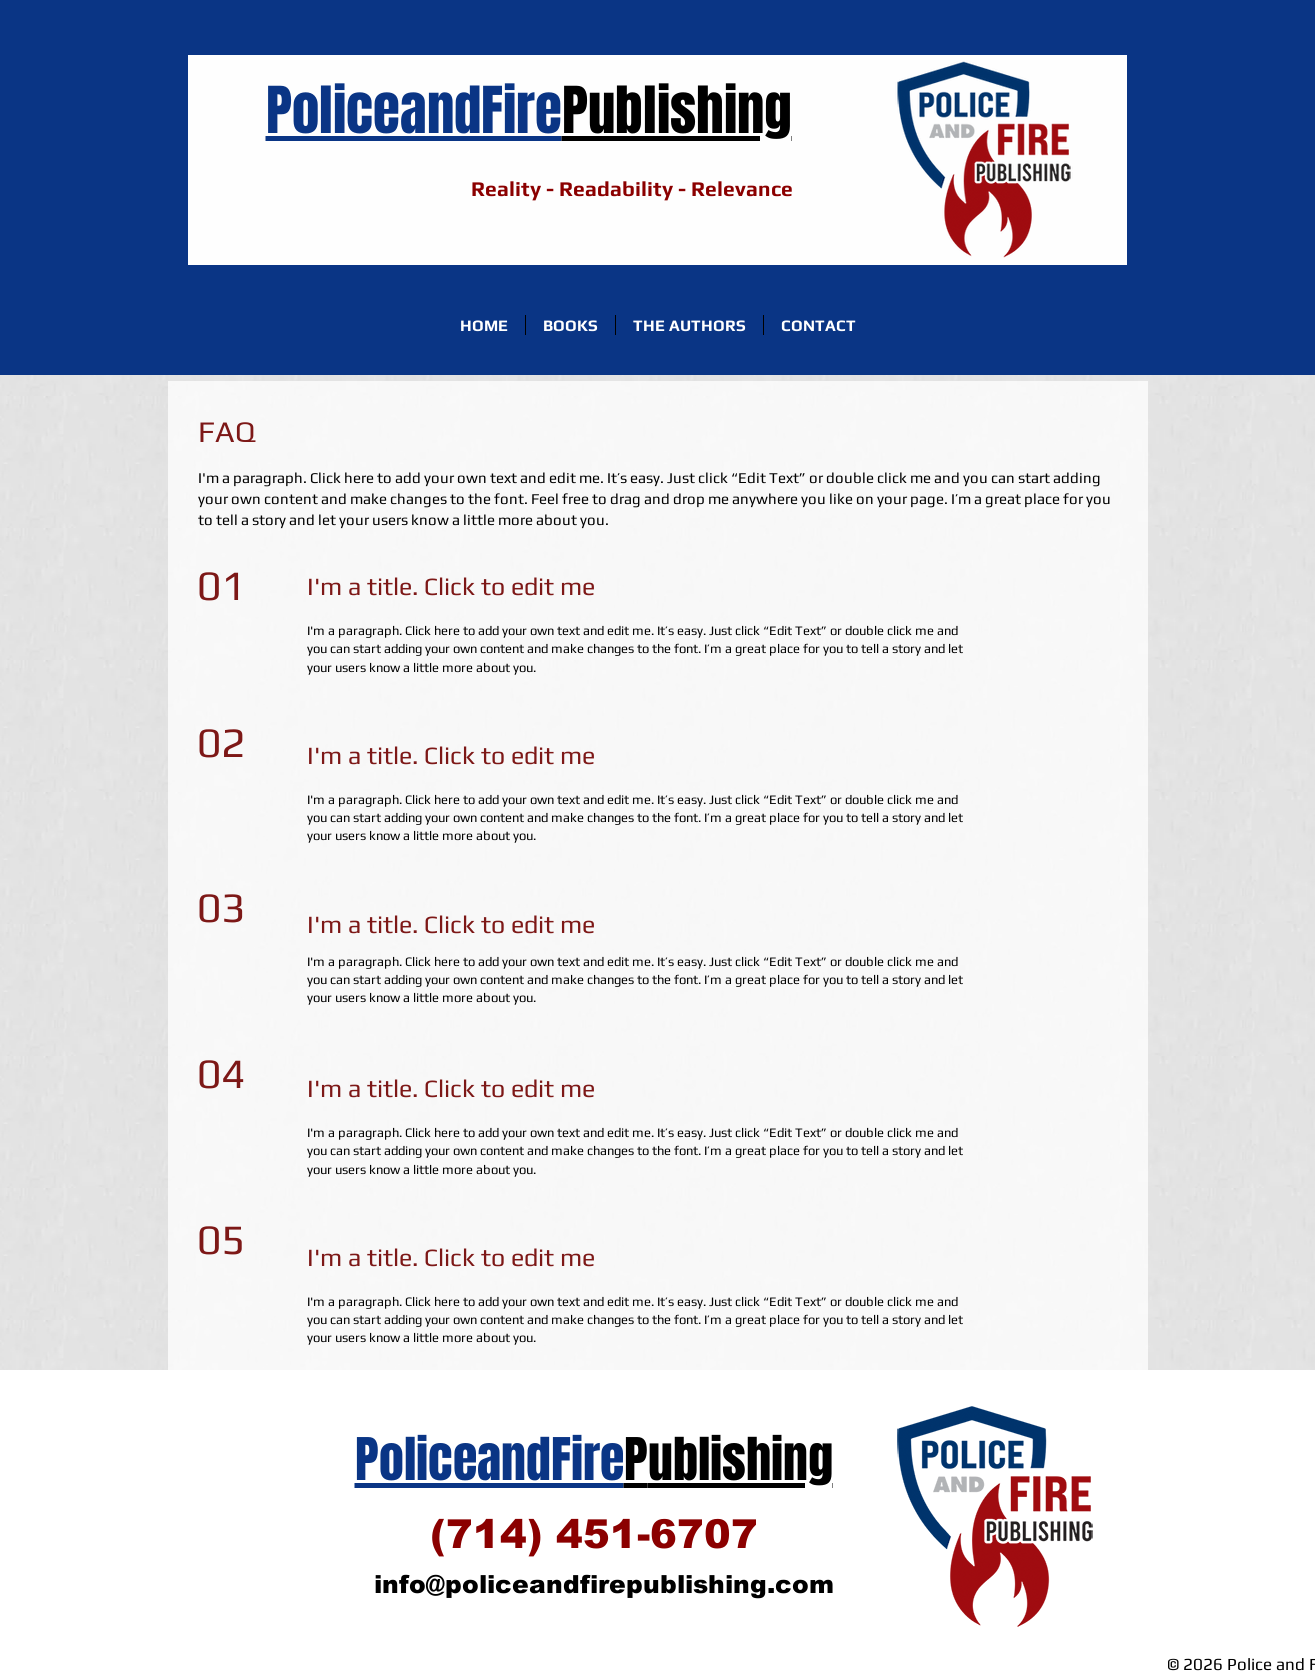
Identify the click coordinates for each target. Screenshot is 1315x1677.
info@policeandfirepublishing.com (604, 1584)
